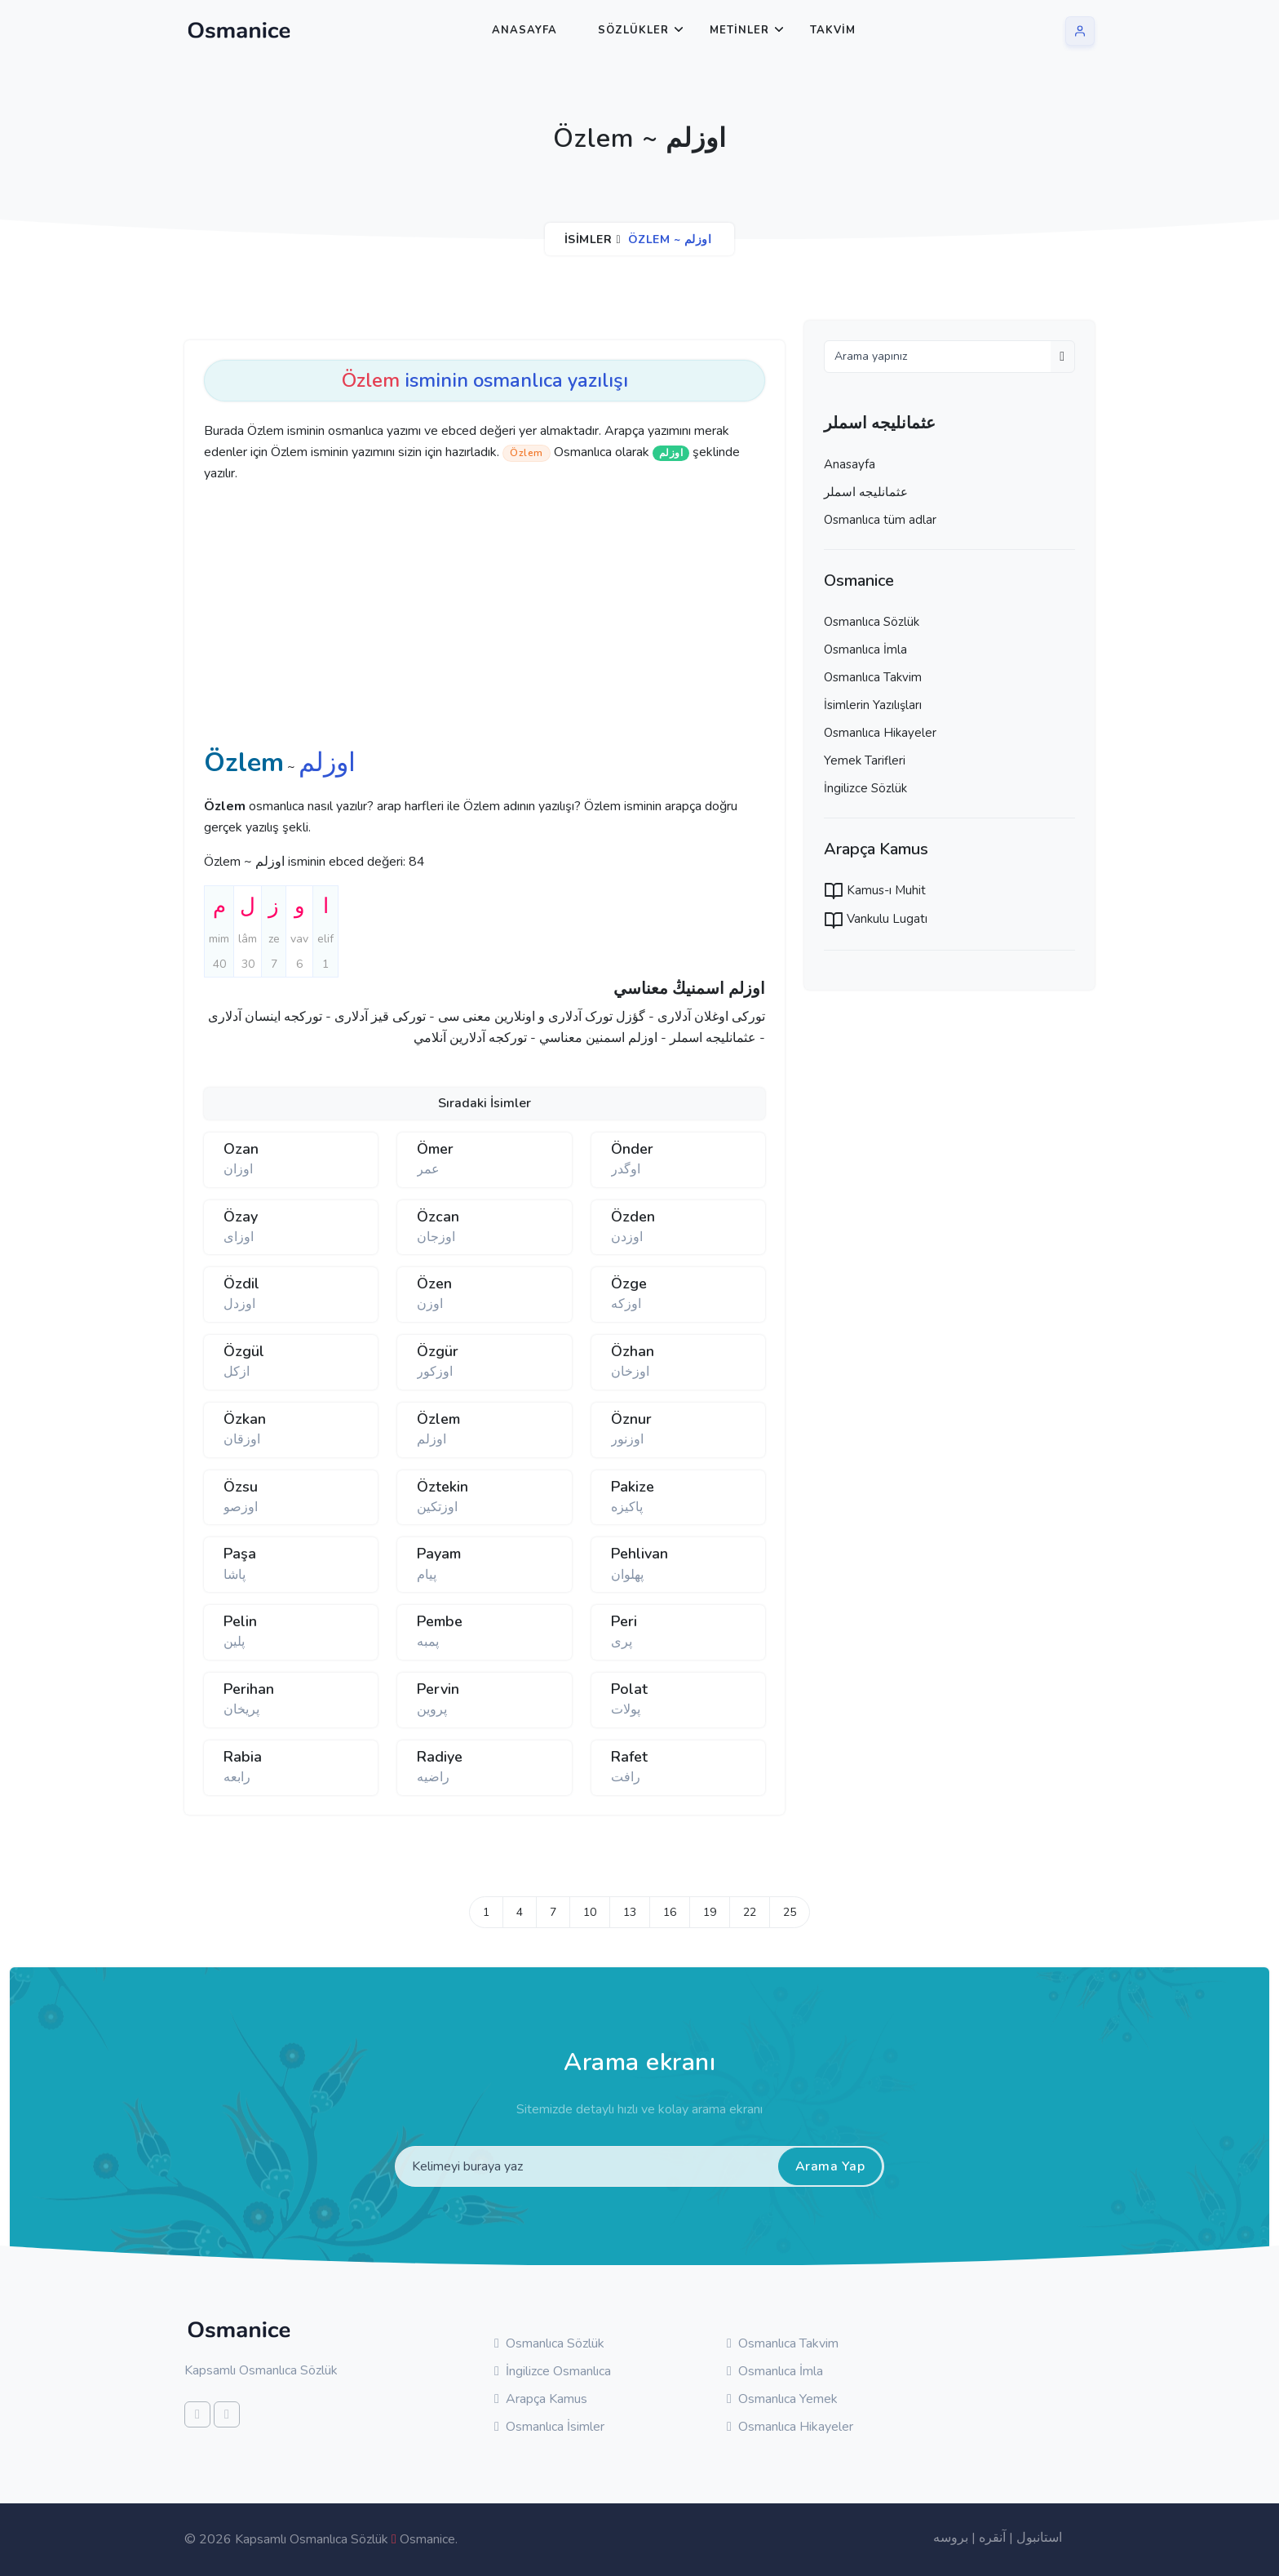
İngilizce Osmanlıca (552, 2371)
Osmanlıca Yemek (782, 2399)
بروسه (950, 2538)
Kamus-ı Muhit (875, 890)
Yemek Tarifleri (864, 760)
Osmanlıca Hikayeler (880, 733)
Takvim (833, 30)
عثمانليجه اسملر (866, 492)
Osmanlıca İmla (865, 649)
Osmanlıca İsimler (549, 2427)
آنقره (992, 2538)
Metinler (739, 30)
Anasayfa (524, 30)
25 (789, 1912)
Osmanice (427, 2539)
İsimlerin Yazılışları (873, 705)
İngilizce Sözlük (865, 788)
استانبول (1039, 2538)
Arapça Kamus (540, 2399)
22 (749, 1912)
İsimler (588, 239)
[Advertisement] (457, 619)
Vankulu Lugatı (875, 919)
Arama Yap (830, 2166)
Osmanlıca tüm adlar (880, 520)
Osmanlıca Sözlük (871, 622)
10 (589, 1912)
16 (669, 1912)
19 (709, 1912)
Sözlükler (633, 30)
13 (629, 1912)
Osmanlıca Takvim (873, 677)
